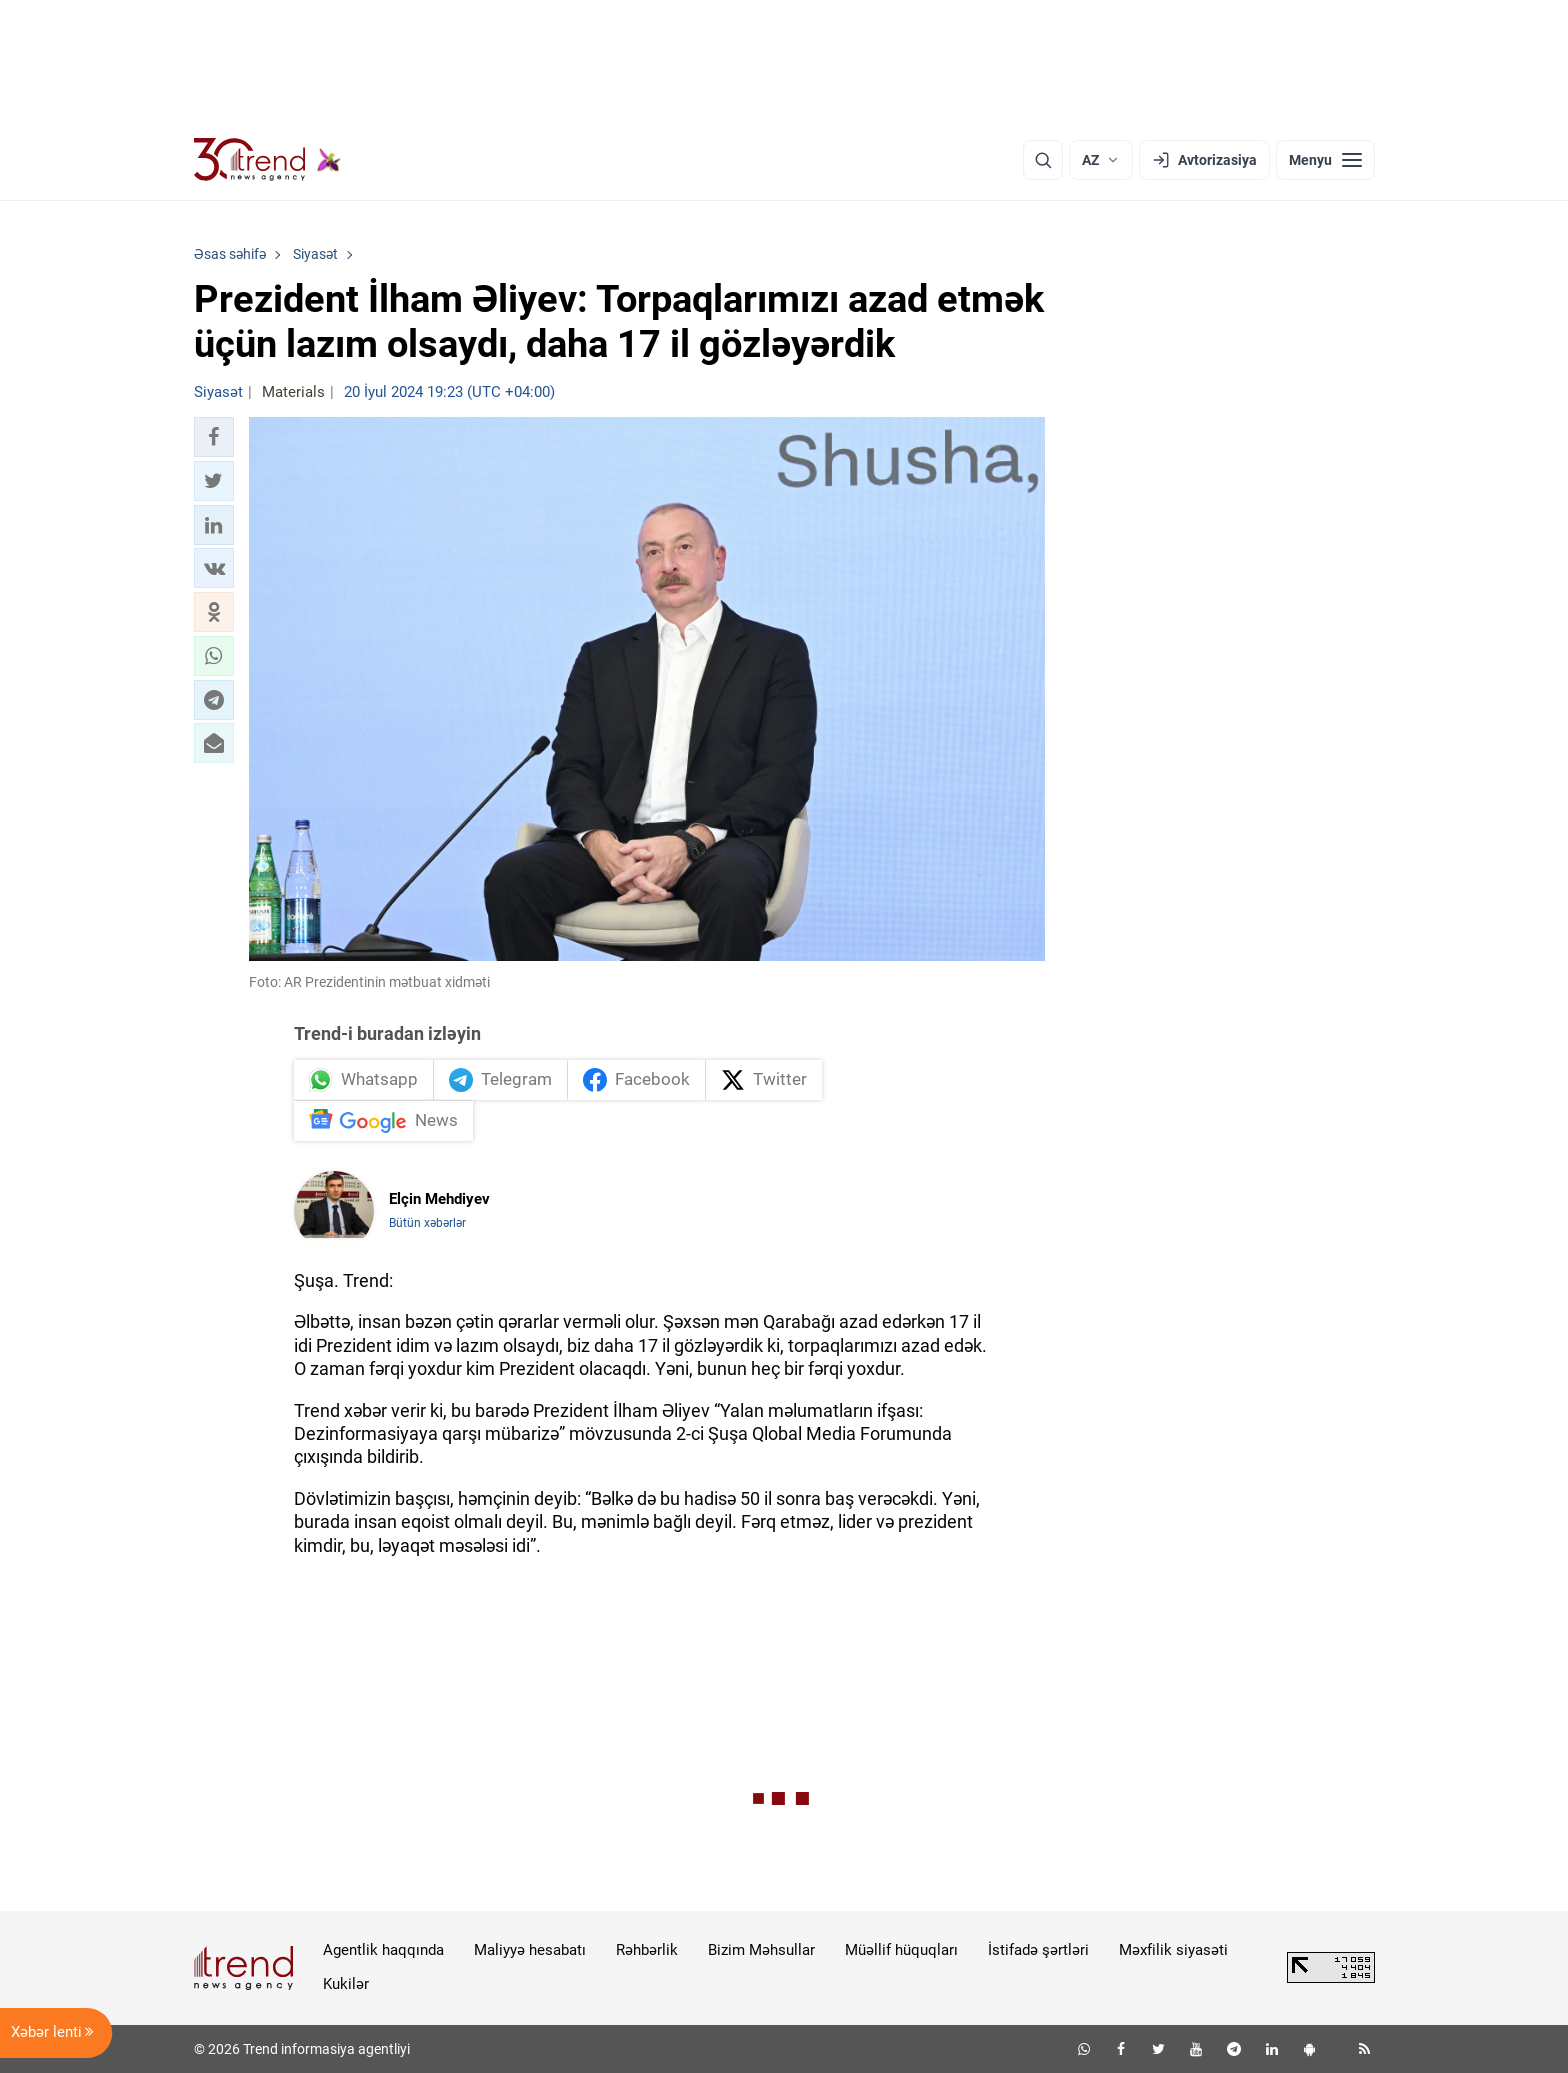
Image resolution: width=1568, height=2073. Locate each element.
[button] (214, 437)
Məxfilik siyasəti (1173, 1950)
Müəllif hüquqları (901, 1950)
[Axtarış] (1043, 160)
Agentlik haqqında (383, 1950)
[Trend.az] (268, 160)
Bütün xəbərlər (427, 1223)
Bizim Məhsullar (761, 1950)
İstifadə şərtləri (1038, 1950)
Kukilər (346, 1984)
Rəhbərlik (647, 1950)
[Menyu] (1325, 160)
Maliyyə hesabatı (530, 1950)
